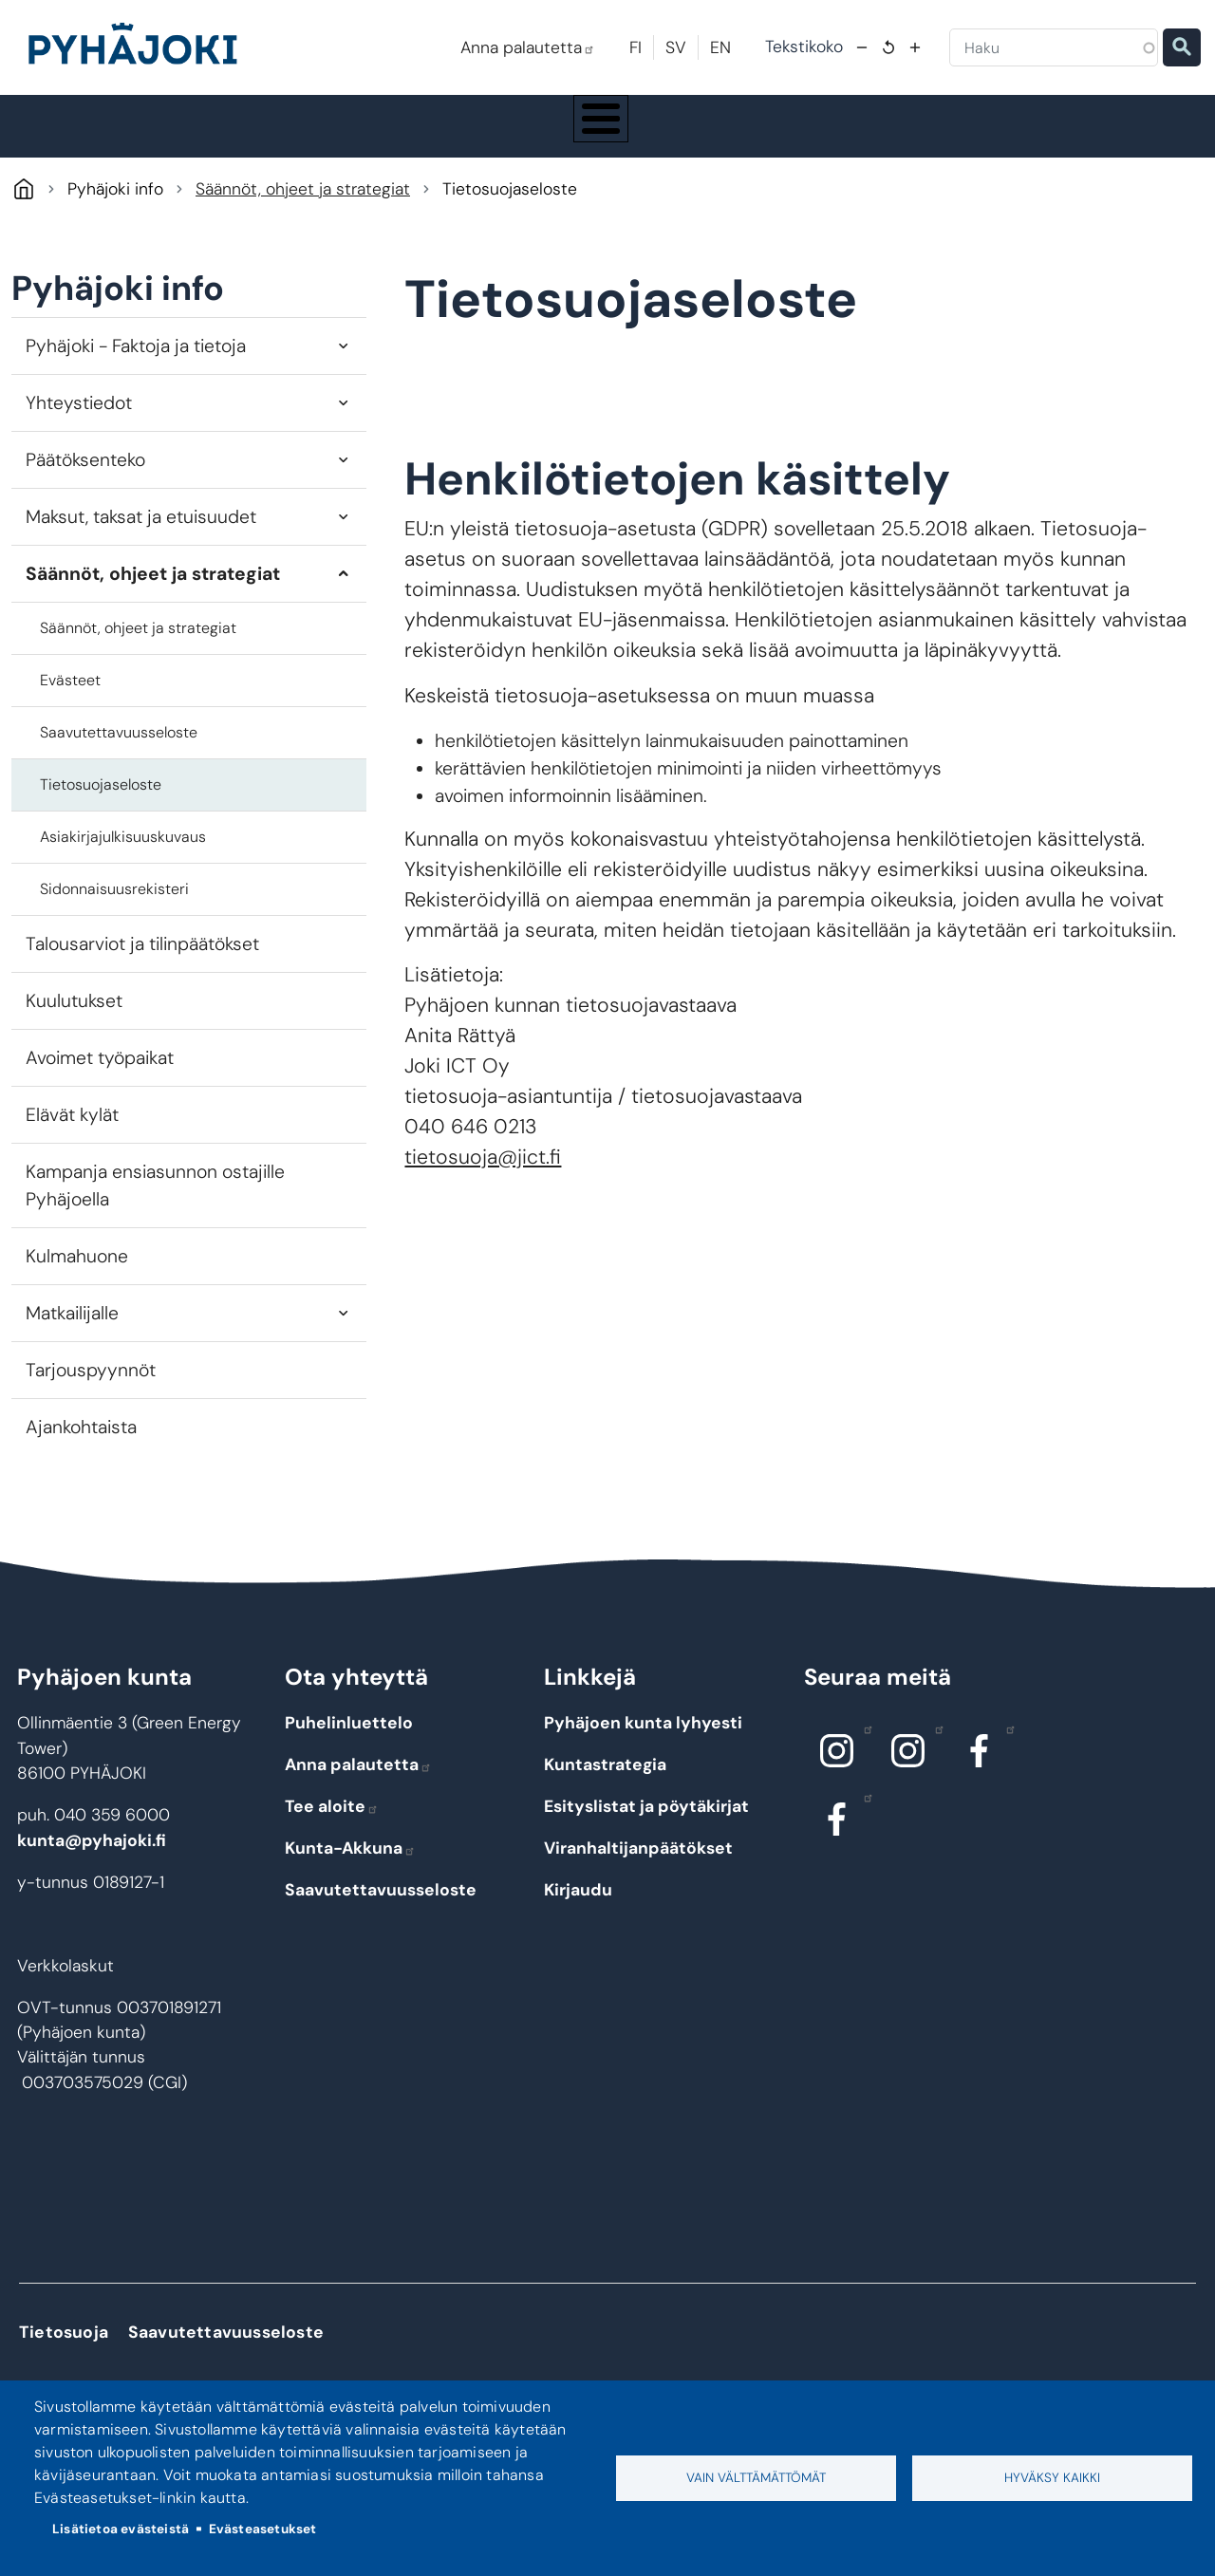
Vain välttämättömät (756, 2478)
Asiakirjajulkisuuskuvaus (123, 855)
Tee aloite (332, 1824)
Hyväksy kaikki (1052, 2478)
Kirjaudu (578, 1907)
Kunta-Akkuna (350, 1866)
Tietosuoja (63, 2349)
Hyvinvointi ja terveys (656, 135)
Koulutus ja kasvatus (474, 135)
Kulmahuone (77, 1274)
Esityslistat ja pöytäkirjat (646, 1824)
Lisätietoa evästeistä (120, 2529)
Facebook (1005, 1746)
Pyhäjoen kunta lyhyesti (643, 1740)
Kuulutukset (74, 1019)
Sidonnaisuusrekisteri (114, 907)
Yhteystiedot (79, 420)
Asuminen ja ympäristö (288, 135)
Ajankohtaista (81, 1445)
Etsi (1182, 47)
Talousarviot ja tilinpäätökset (142, 962)
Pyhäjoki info (108, 135)
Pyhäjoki (23, 206)
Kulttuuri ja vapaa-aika (843, 135)
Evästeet (70, 698)
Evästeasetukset (263, 2529)
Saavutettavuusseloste (118, 750)
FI (635, 47)
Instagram (863, 1746)
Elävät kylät (72, 1133)
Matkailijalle (72, 1331)
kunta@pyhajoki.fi (91, 1857)
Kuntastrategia (605, 1782)
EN (720, 47)
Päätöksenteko (85, 477)
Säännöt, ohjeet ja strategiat (303, 206)
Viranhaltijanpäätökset (638, 1866)
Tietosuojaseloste (100, 802)
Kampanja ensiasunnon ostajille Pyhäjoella (155, 1203)
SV (675, 47)
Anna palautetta (527, 47)
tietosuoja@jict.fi (482, 1175)
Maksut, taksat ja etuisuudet (141, 534)
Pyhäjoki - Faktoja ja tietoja (136, 363)
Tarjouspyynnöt (91, 1388)
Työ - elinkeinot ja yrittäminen (1044, 135)
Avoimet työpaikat (100, 1076)
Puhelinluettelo (349, 1740)
